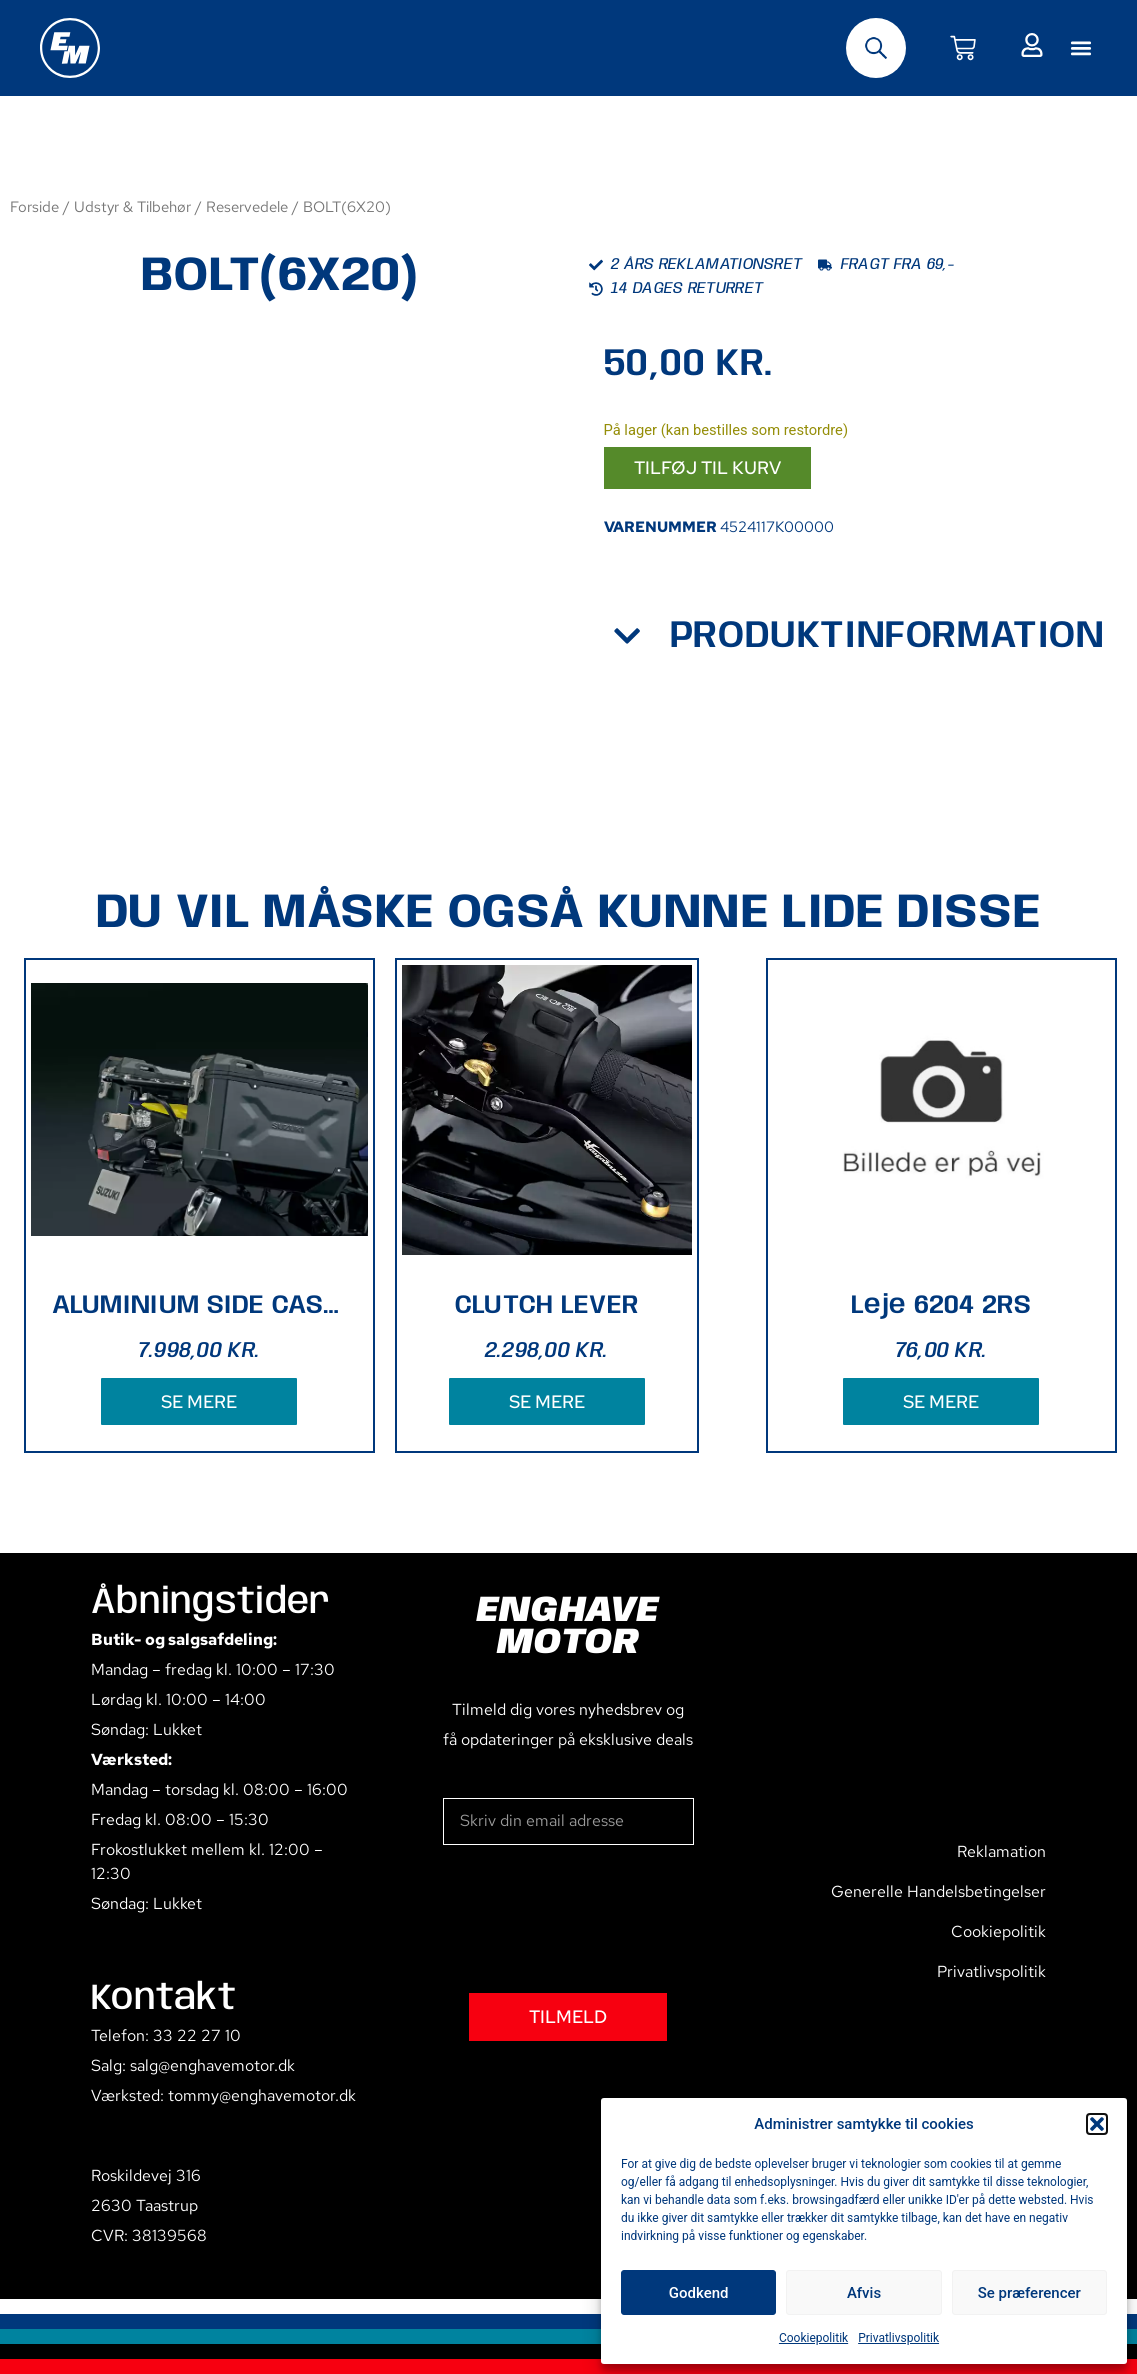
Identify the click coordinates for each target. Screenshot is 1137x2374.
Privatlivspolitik (898, 2338)
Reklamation (1001, 1851)
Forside (34, 206)
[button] (1097, 2124)
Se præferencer (1029, 2293)
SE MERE (199, 1401)
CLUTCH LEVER (547, 1305)
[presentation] (595, 1919)
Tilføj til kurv (707, 467)
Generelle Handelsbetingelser (938, 1891)
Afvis (864, 2293)
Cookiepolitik (813, 2338)
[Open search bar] (876, 48)
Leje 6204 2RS (941, 1305)
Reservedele (247, 206)
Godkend (699, 2293)
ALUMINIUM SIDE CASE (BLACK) (199, 1305)
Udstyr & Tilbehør (132, 206)
